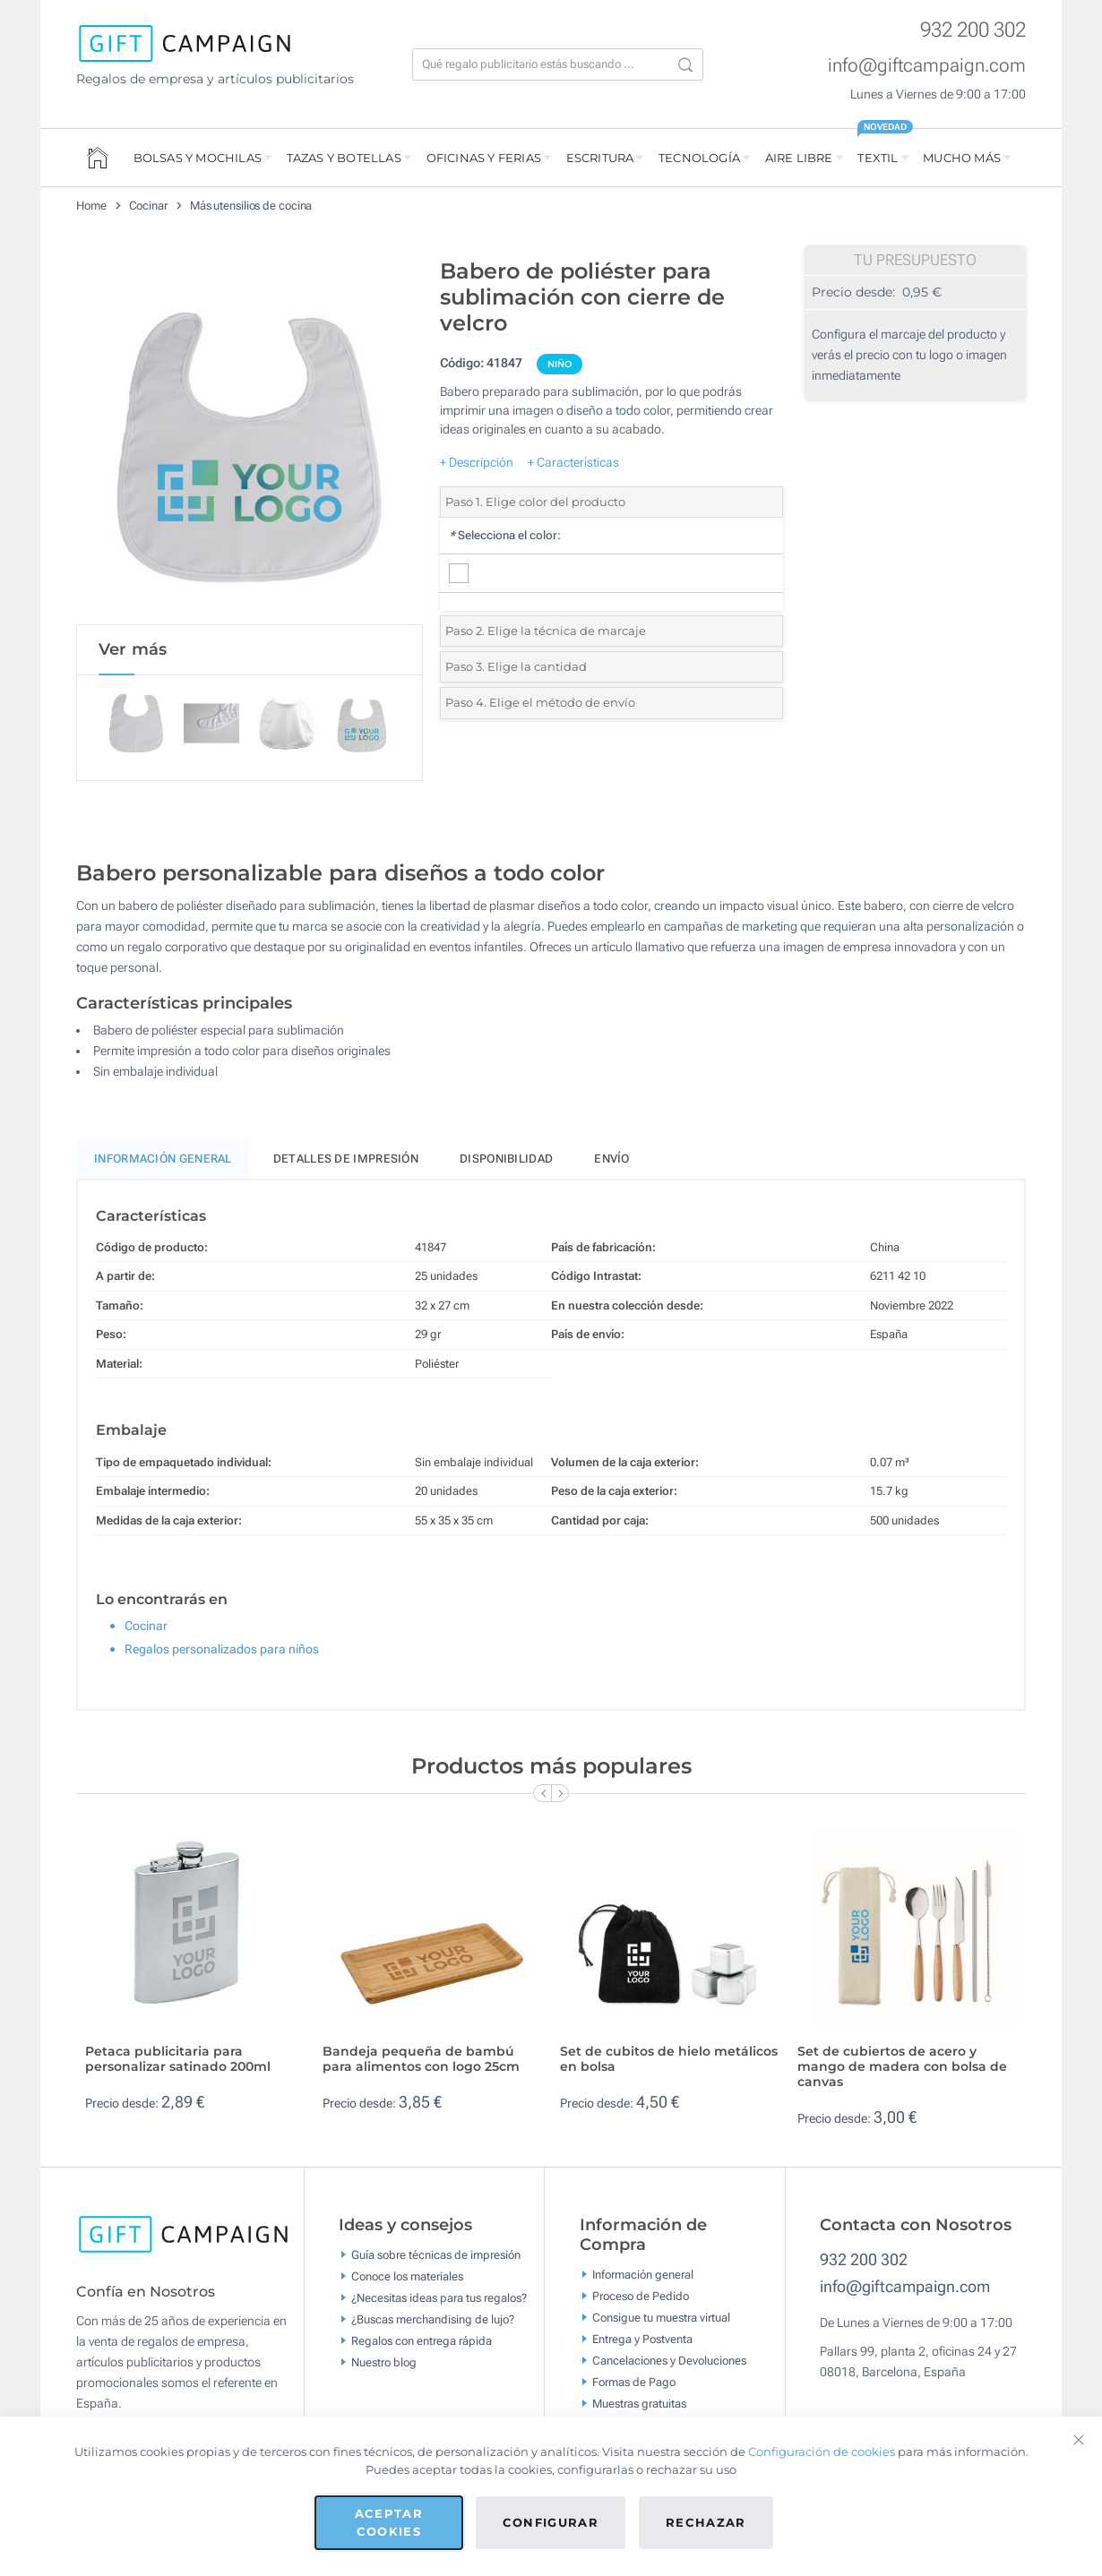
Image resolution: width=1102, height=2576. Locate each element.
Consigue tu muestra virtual (661, 2320)
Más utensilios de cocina (251, 205)
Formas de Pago (634, 2384)
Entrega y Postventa (642, 2341)
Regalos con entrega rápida (421, 2343)
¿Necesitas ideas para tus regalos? (439, 2300)
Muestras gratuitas (639, 2406)
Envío (612, 1162)
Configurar (551, 2522)
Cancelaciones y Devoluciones (669, 2363)
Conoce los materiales (407, 2279)
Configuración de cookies (821, 2451)
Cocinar (148, 205)
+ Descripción (476, 462)
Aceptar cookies (389, 2522)
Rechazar (706, 2522)
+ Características (573, 462)
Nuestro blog (384, 2365)
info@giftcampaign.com (927, 65)
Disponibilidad (506, 1162)
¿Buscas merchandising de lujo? (432, 2322)
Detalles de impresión (345, 1162)
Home (91, 205)
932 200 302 (973, 30)
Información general (642, 2277)
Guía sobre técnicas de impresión (436, 2257)
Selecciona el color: (505, 535)
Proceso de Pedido (640, 2299)
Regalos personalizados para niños (222, 1652)
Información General (163, 1162)
